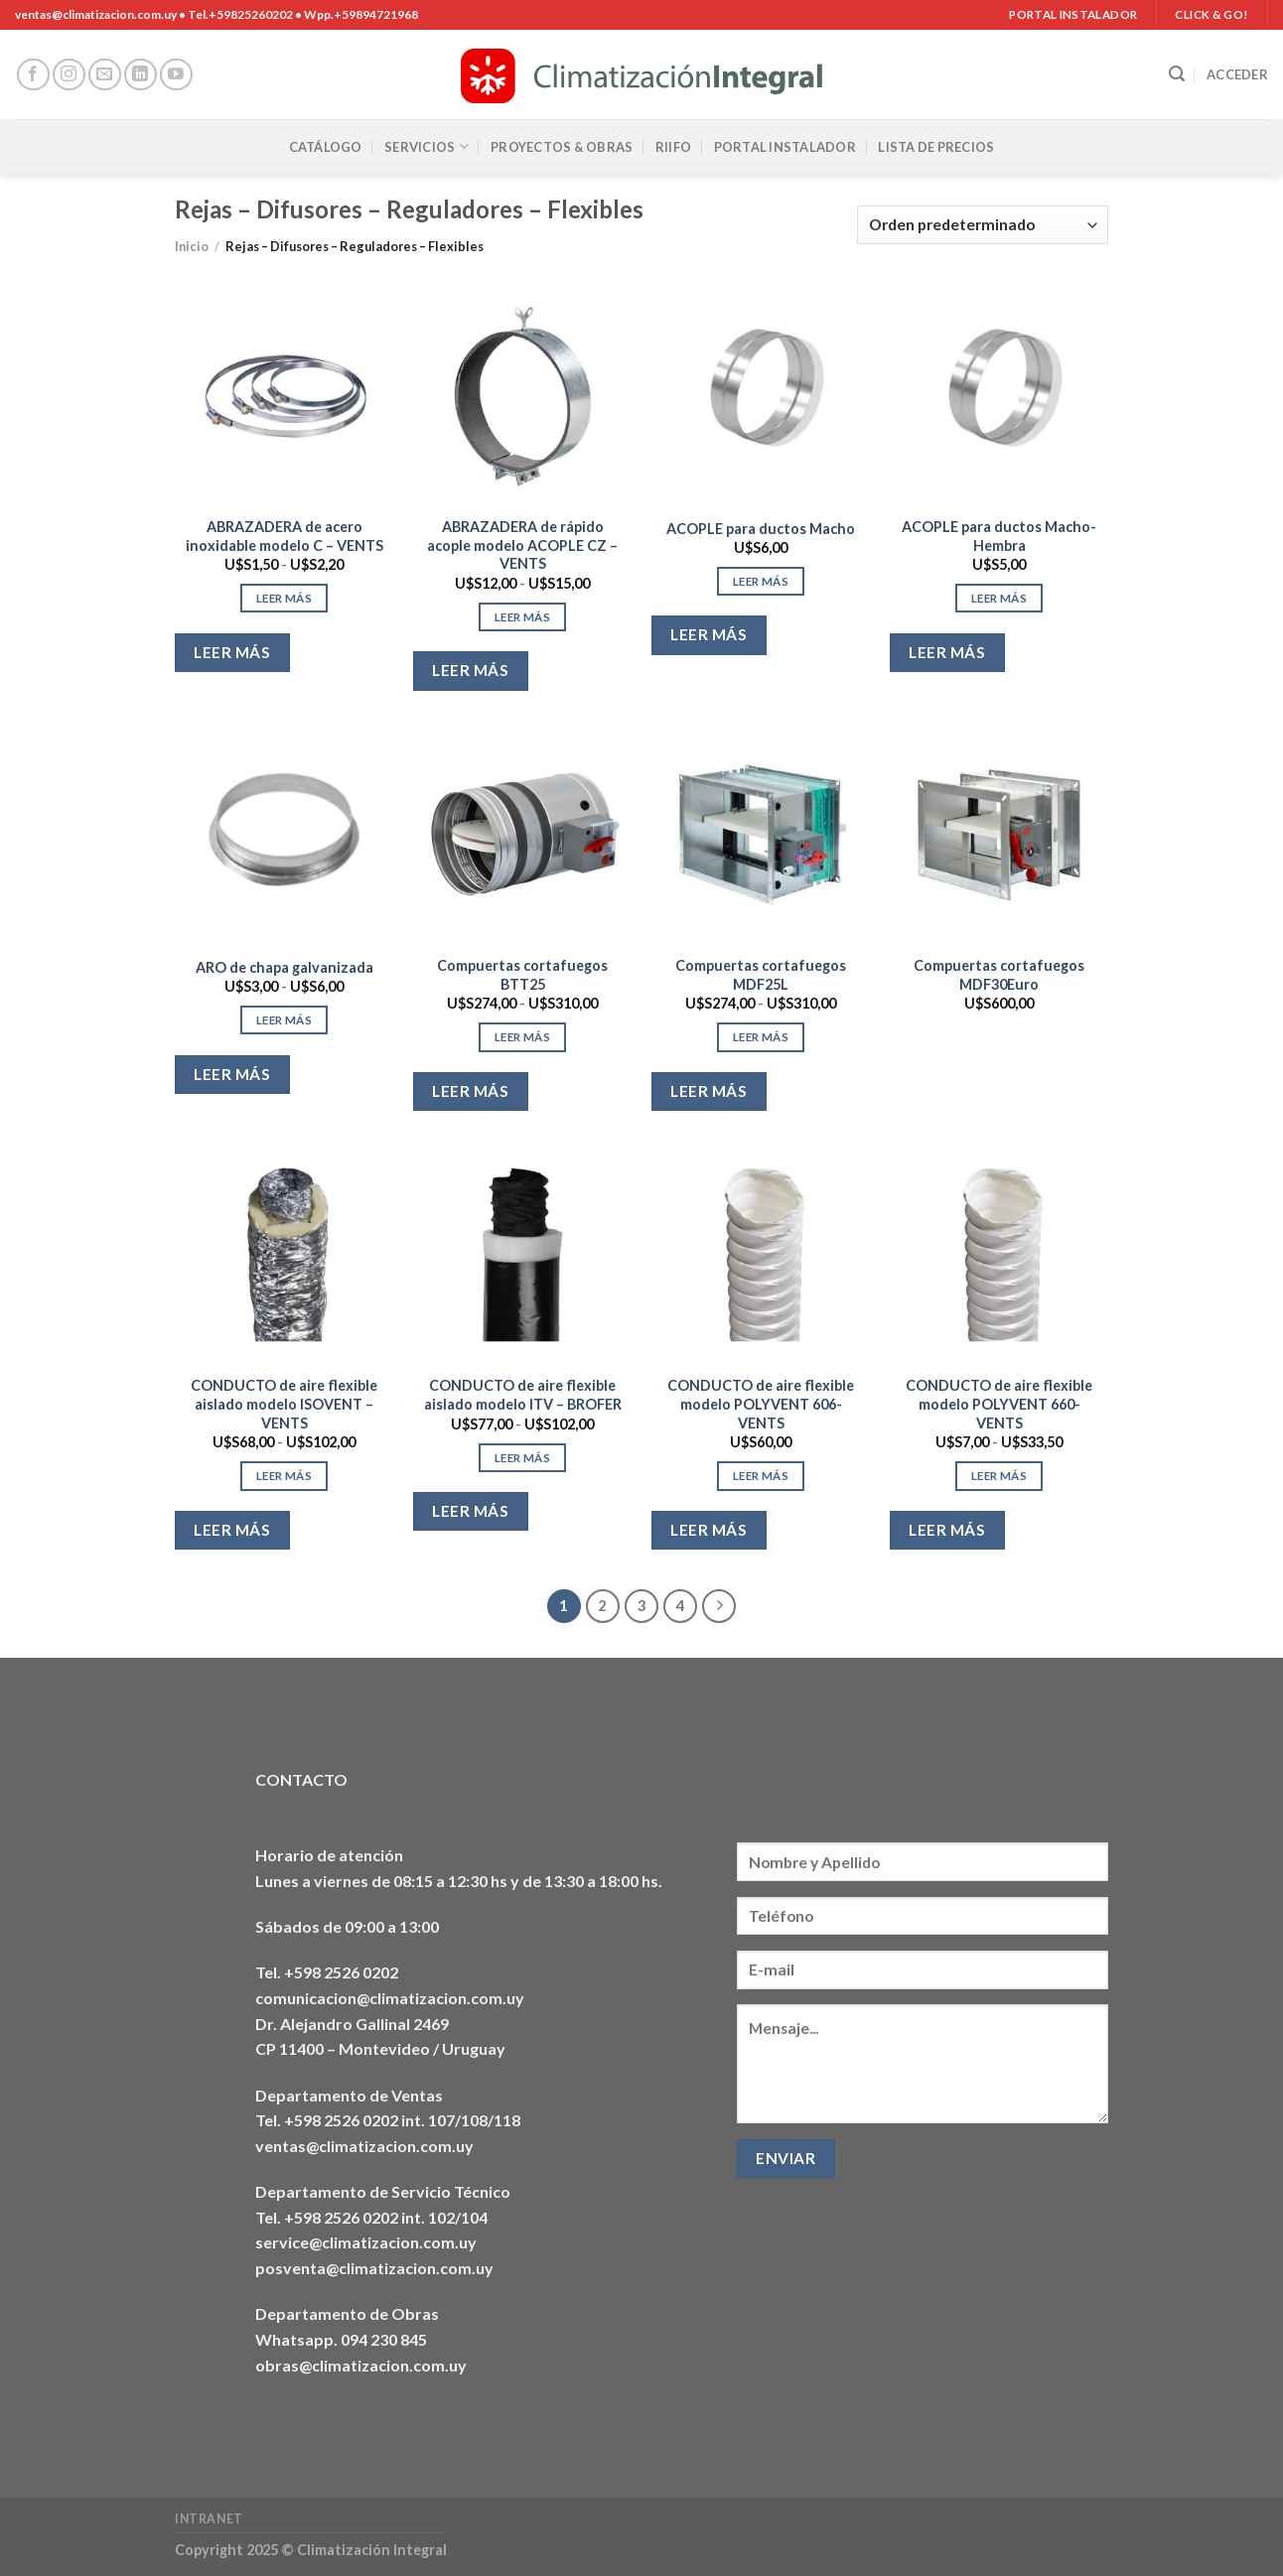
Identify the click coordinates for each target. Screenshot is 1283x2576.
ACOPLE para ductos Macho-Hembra (999, 536)
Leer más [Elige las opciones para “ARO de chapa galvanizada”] (284, 1020)
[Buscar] (1177, 74)
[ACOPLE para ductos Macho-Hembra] (999, 396)
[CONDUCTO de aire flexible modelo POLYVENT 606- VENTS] (760, 1255)
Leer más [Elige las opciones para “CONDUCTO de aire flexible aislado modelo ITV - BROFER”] (522, 1457)
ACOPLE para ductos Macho (760, 528)
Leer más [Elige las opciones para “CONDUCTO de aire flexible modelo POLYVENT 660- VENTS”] (999, 1475)
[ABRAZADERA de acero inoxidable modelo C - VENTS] (284, 396)
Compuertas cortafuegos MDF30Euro (999, 975)
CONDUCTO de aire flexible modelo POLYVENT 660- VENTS (999, 1403)
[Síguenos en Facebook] (33, 75)
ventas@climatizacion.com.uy (364, 2145)
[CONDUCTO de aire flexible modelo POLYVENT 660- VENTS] (999, 1255)
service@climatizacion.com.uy (366, 2242)
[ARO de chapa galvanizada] (284, 835)
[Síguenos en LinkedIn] (140, 75)
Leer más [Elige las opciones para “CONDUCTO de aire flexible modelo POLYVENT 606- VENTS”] (760, 1475)
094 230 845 (384, 2339)
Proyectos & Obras (562, 147)
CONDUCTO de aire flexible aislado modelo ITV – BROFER (523, 1395)
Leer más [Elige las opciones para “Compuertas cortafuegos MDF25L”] (760, 1036)
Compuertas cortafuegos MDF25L (760, 975)
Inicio (192, 246)
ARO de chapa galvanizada (284, 967)
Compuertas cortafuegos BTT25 (522, 975)
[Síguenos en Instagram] (69, 75)
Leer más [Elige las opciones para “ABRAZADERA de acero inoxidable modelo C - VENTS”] (284, 598)
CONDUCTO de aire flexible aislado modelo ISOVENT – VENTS (284, 1403)
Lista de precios (936, 147)
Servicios (426, 146)
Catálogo (325, 147)
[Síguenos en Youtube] (176, 75)
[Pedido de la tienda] (982, 224)
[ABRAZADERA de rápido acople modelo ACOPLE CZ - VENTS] (522, 396)
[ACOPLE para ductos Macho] (760, 396)
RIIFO (673, 147)
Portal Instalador (785, 147)
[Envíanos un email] (104, 75)
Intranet (209, 2518)
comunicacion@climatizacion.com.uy (389, 1997)
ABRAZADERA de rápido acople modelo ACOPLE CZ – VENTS (522, 545)
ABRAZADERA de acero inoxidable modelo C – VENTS (284, 536)
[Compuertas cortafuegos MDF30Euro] (999, 835)
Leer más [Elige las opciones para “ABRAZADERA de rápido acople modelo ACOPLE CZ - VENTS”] (522, 616)
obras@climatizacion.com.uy (361, 2365)
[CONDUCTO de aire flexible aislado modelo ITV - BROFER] (522, 1255)
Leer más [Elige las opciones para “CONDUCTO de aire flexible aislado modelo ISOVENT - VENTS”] (284, 1475)
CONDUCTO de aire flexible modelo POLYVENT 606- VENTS (760, 1403)
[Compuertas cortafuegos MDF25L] (760, 835)
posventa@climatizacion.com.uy (374, 2267)
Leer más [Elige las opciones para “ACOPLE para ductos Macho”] (760, 581)
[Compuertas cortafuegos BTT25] (522, 835)
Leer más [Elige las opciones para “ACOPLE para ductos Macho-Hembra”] (999, 598)
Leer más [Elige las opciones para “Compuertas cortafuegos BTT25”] (522, 1036)
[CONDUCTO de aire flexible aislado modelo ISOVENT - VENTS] (284, 1255)
